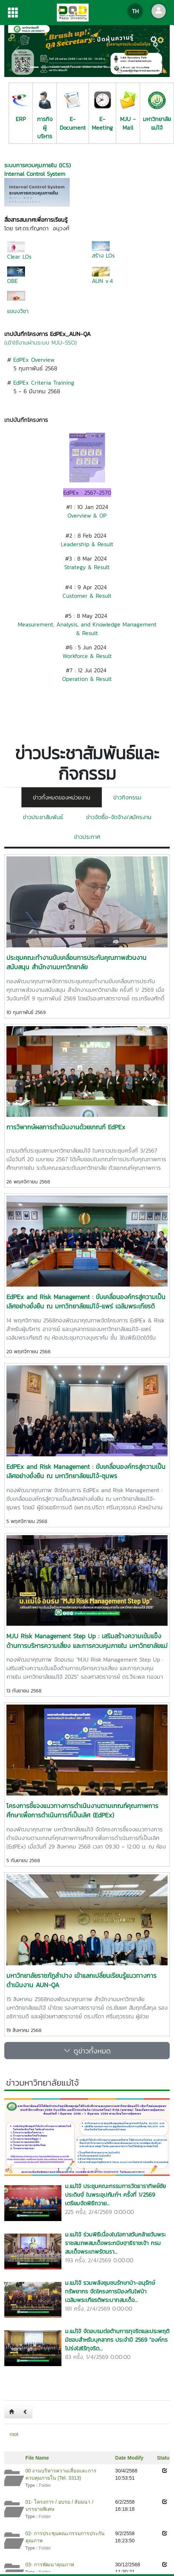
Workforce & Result (87, 656)
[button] (16, 51)
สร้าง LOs (103, 255)
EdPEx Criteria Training (43, 382)
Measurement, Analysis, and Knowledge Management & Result (87, 628)
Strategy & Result (87, 567)
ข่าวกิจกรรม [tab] (127, 797)
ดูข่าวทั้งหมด (87, 2050)
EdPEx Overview (34, 359)
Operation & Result (87, 678)
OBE (12, 281)
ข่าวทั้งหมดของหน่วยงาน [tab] (61, 797)
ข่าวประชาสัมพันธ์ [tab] (43, 817)
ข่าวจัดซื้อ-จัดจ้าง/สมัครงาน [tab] (118, 817)
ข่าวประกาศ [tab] (87, 836)
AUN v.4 (102, 281)
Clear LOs (19, 256)
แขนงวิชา (18, 311)
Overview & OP (87, 515)
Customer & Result (87, 595)
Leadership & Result (87, 544)
